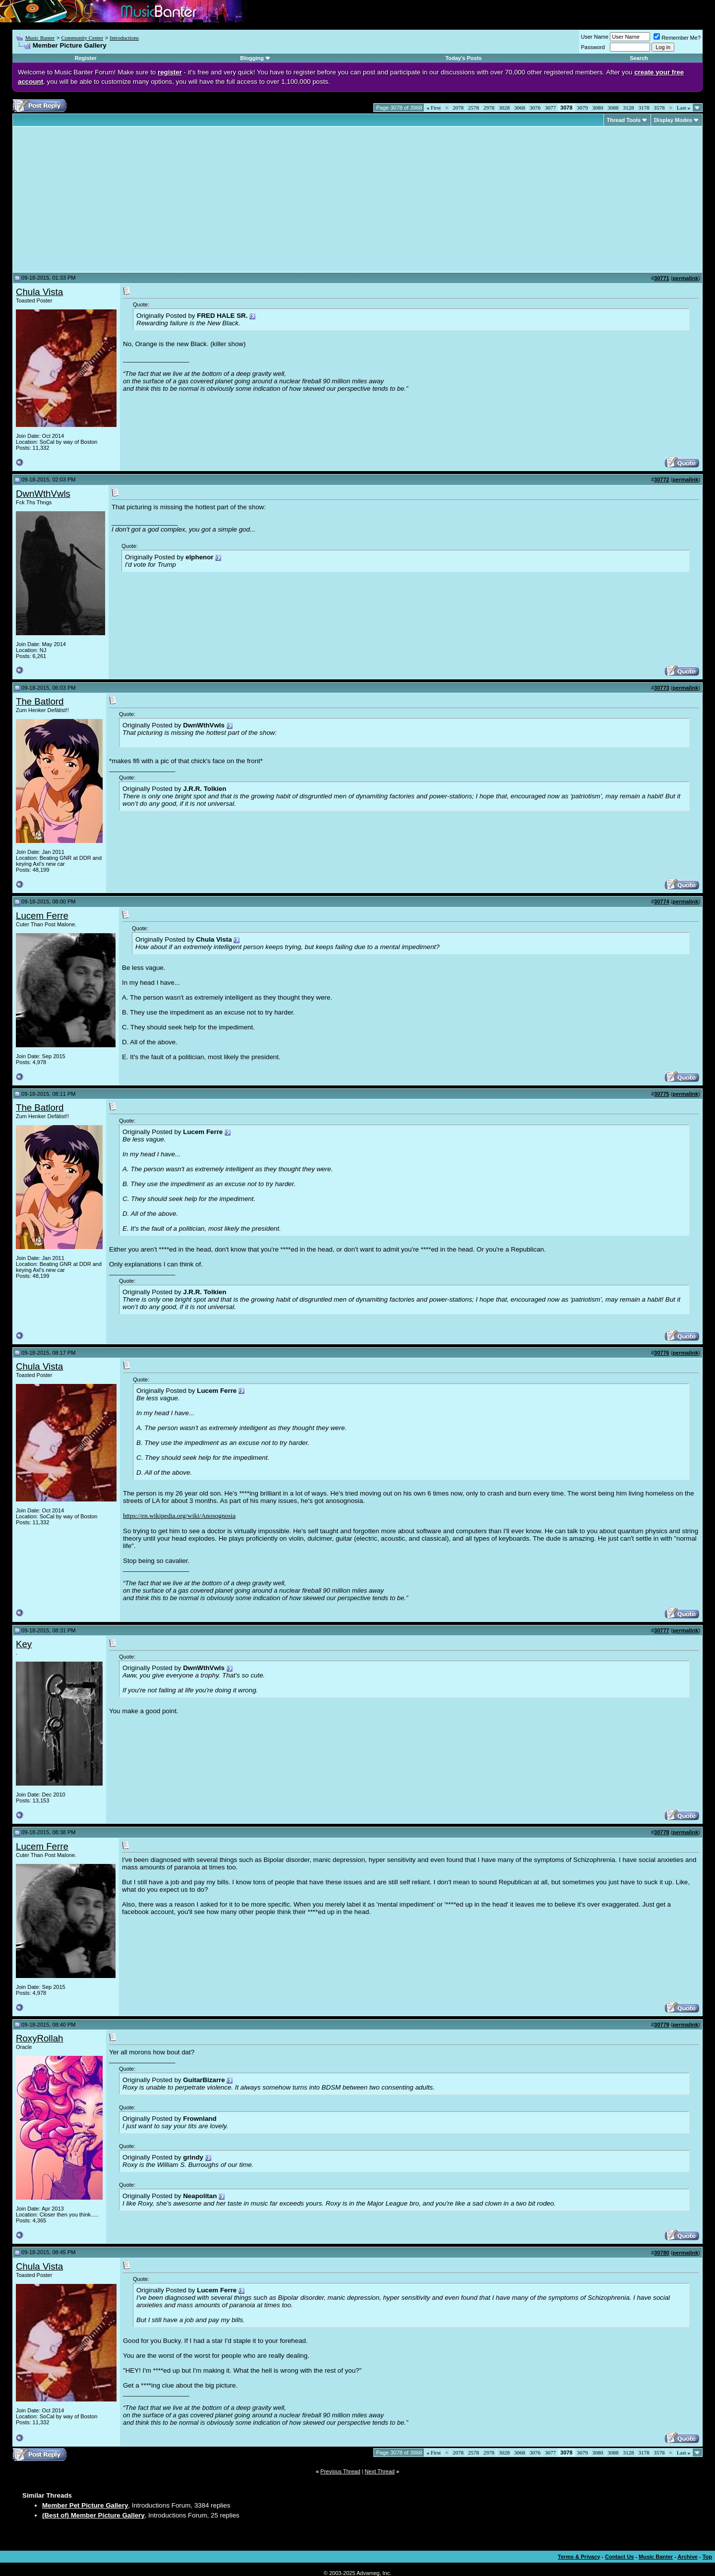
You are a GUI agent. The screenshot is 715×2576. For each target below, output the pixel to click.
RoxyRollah (39, 2038)
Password (593, 47)
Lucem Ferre (42, 915)
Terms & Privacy (579, 2557)
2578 (473, 108)
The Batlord (39, 701)
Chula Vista (39, 292)
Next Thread (380, 2471)
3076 (535, 108)
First (433, 108)
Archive (688, 2557)
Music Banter (40, 38)
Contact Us (619, 2557)
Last (683, 108)
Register (86, 58)
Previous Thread (340, 2471)
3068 (519, 108)
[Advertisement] (99, 199)
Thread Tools (624, 120)
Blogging (252, 58)
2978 (488, 108)
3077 (550, 108)
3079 (582, 108)
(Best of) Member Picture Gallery (93, 2515)
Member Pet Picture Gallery (85, 2505)
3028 (504, 108)
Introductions (124, 38)
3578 (659, 108)
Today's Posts (463, 58)
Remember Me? (677, 38)
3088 (613, 108)
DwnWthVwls (43, 493)
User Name (595, 37)
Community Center (82, 38)
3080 (598, 108)
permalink (685, 278)
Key (24, 1644)
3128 (628, 108)
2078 (458, 108)
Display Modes (673, 120)
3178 (644, 108)
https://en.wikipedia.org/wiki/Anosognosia (179, 1515)
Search (639, 58)
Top (707, 2557)
